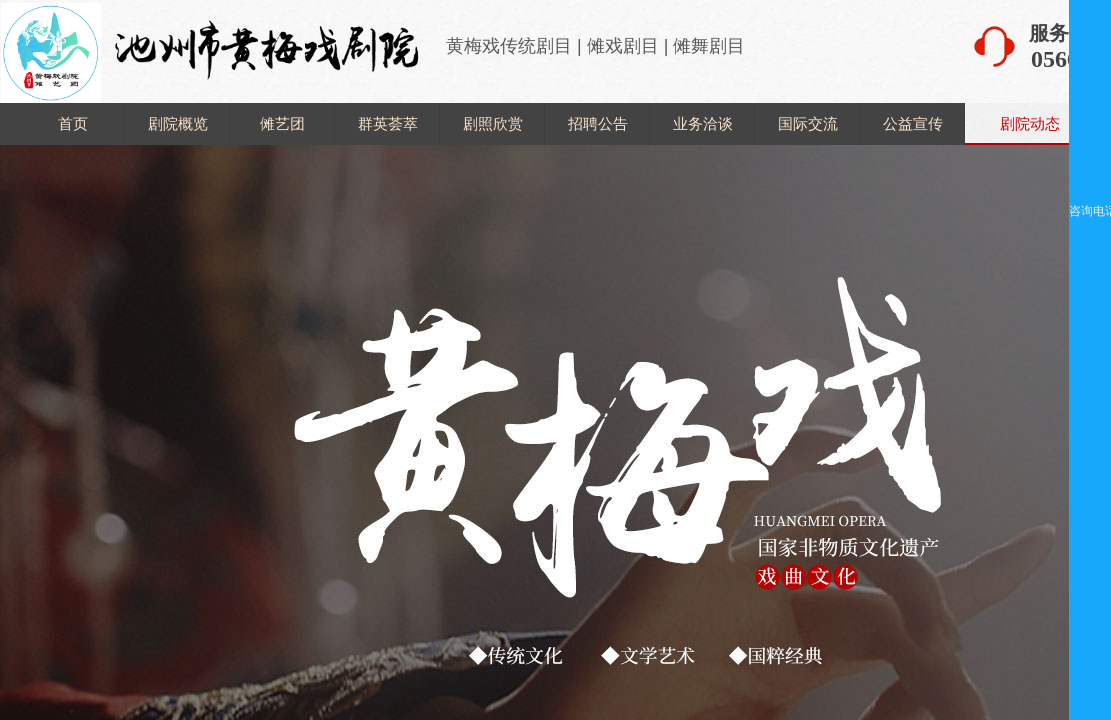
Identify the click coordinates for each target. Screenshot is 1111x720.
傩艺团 (282, 123)
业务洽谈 (703, 123)
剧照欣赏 (493, 123)
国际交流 (808, 123)
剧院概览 (178, 123)
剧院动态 (1030, 123)
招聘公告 (598, 123)
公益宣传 (913, 123)
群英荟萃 (388, 123)
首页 (73, 123)
